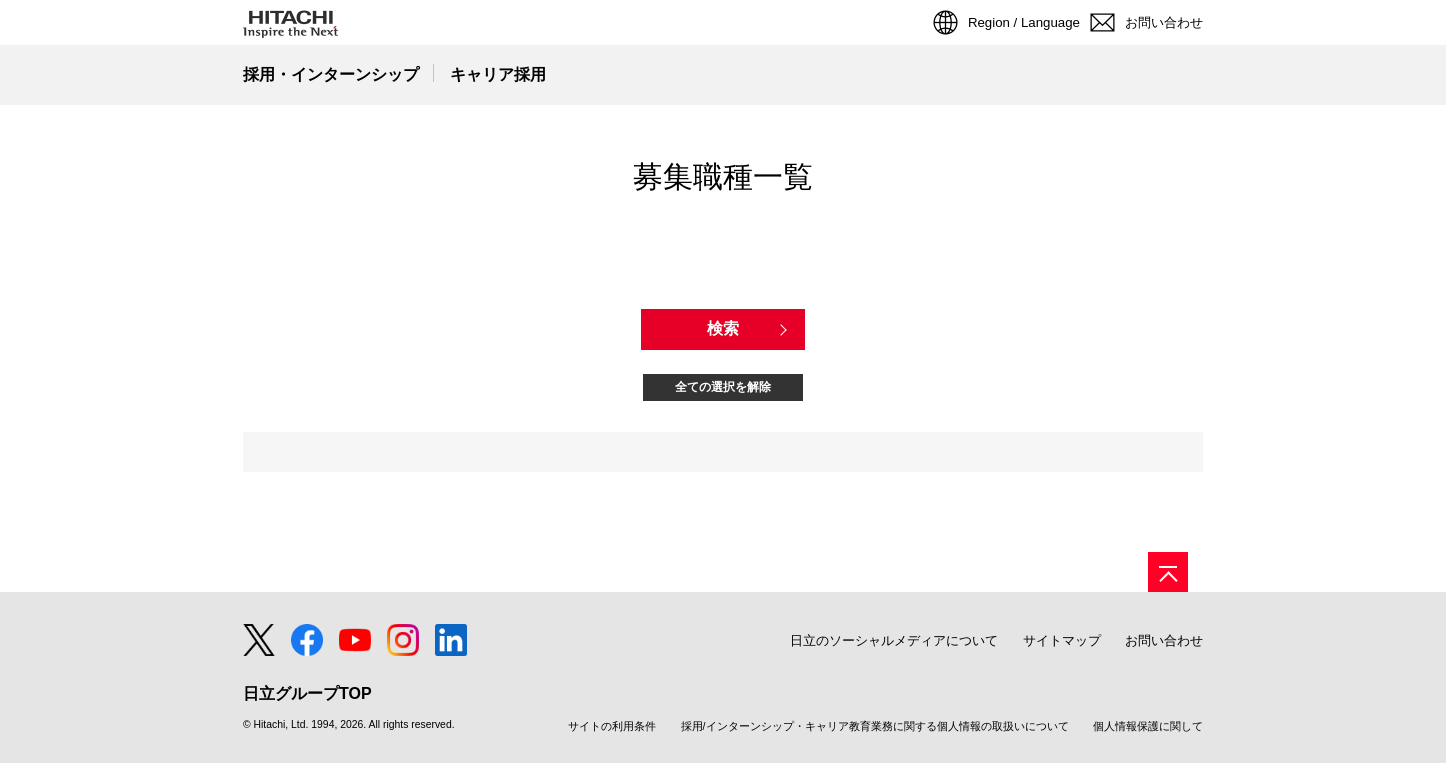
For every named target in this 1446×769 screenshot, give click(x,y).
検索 (723, 328)
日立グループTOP (307, 700)
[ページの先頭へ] (1168, 578)
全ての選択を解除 (723, 388)
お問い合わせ (1164, 646)
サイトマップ (1062, 646)
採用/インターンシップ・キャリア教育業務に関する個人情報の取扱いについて (875, 732)
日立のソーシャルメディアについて (894, 646)
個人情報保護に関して (1148, 732)
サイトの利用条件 (612, 732)
